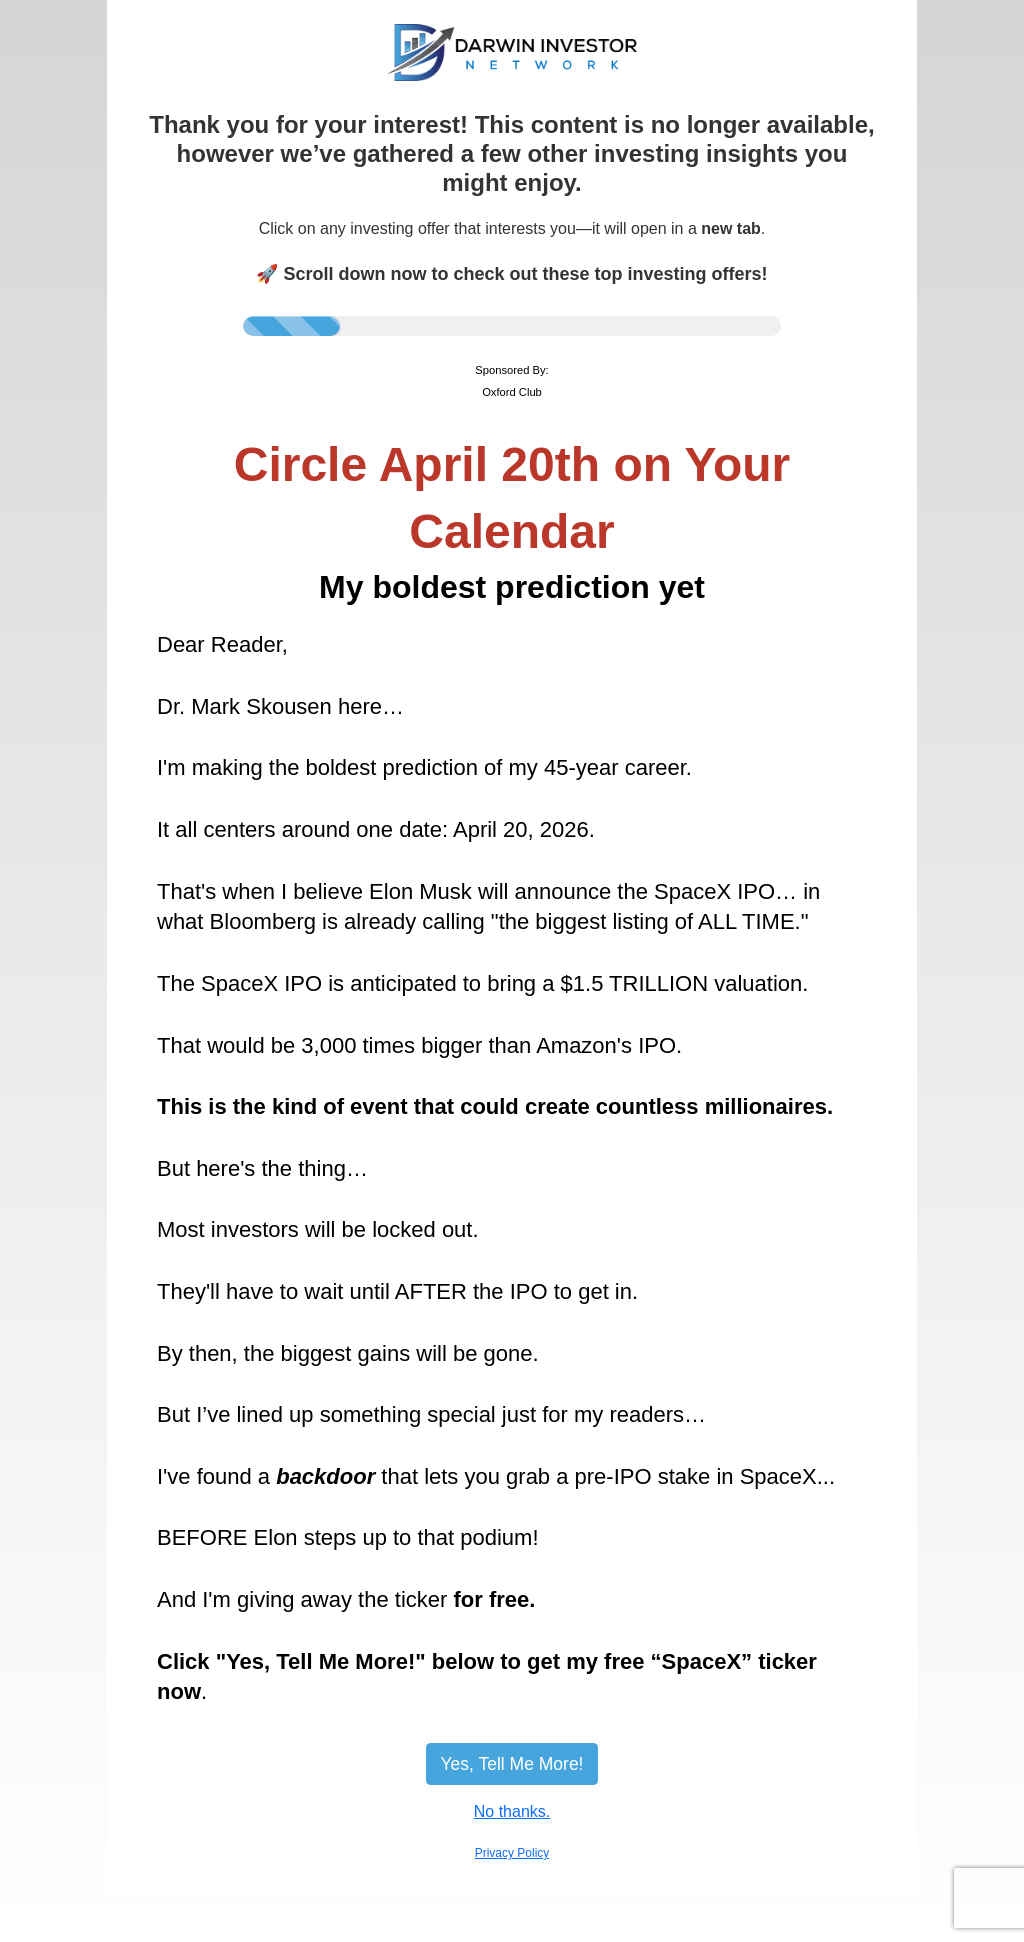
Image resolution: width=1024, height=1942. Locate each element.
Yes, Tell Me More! (512, 1764)
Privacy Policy (512, 1853)
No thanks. (512, 1811)
